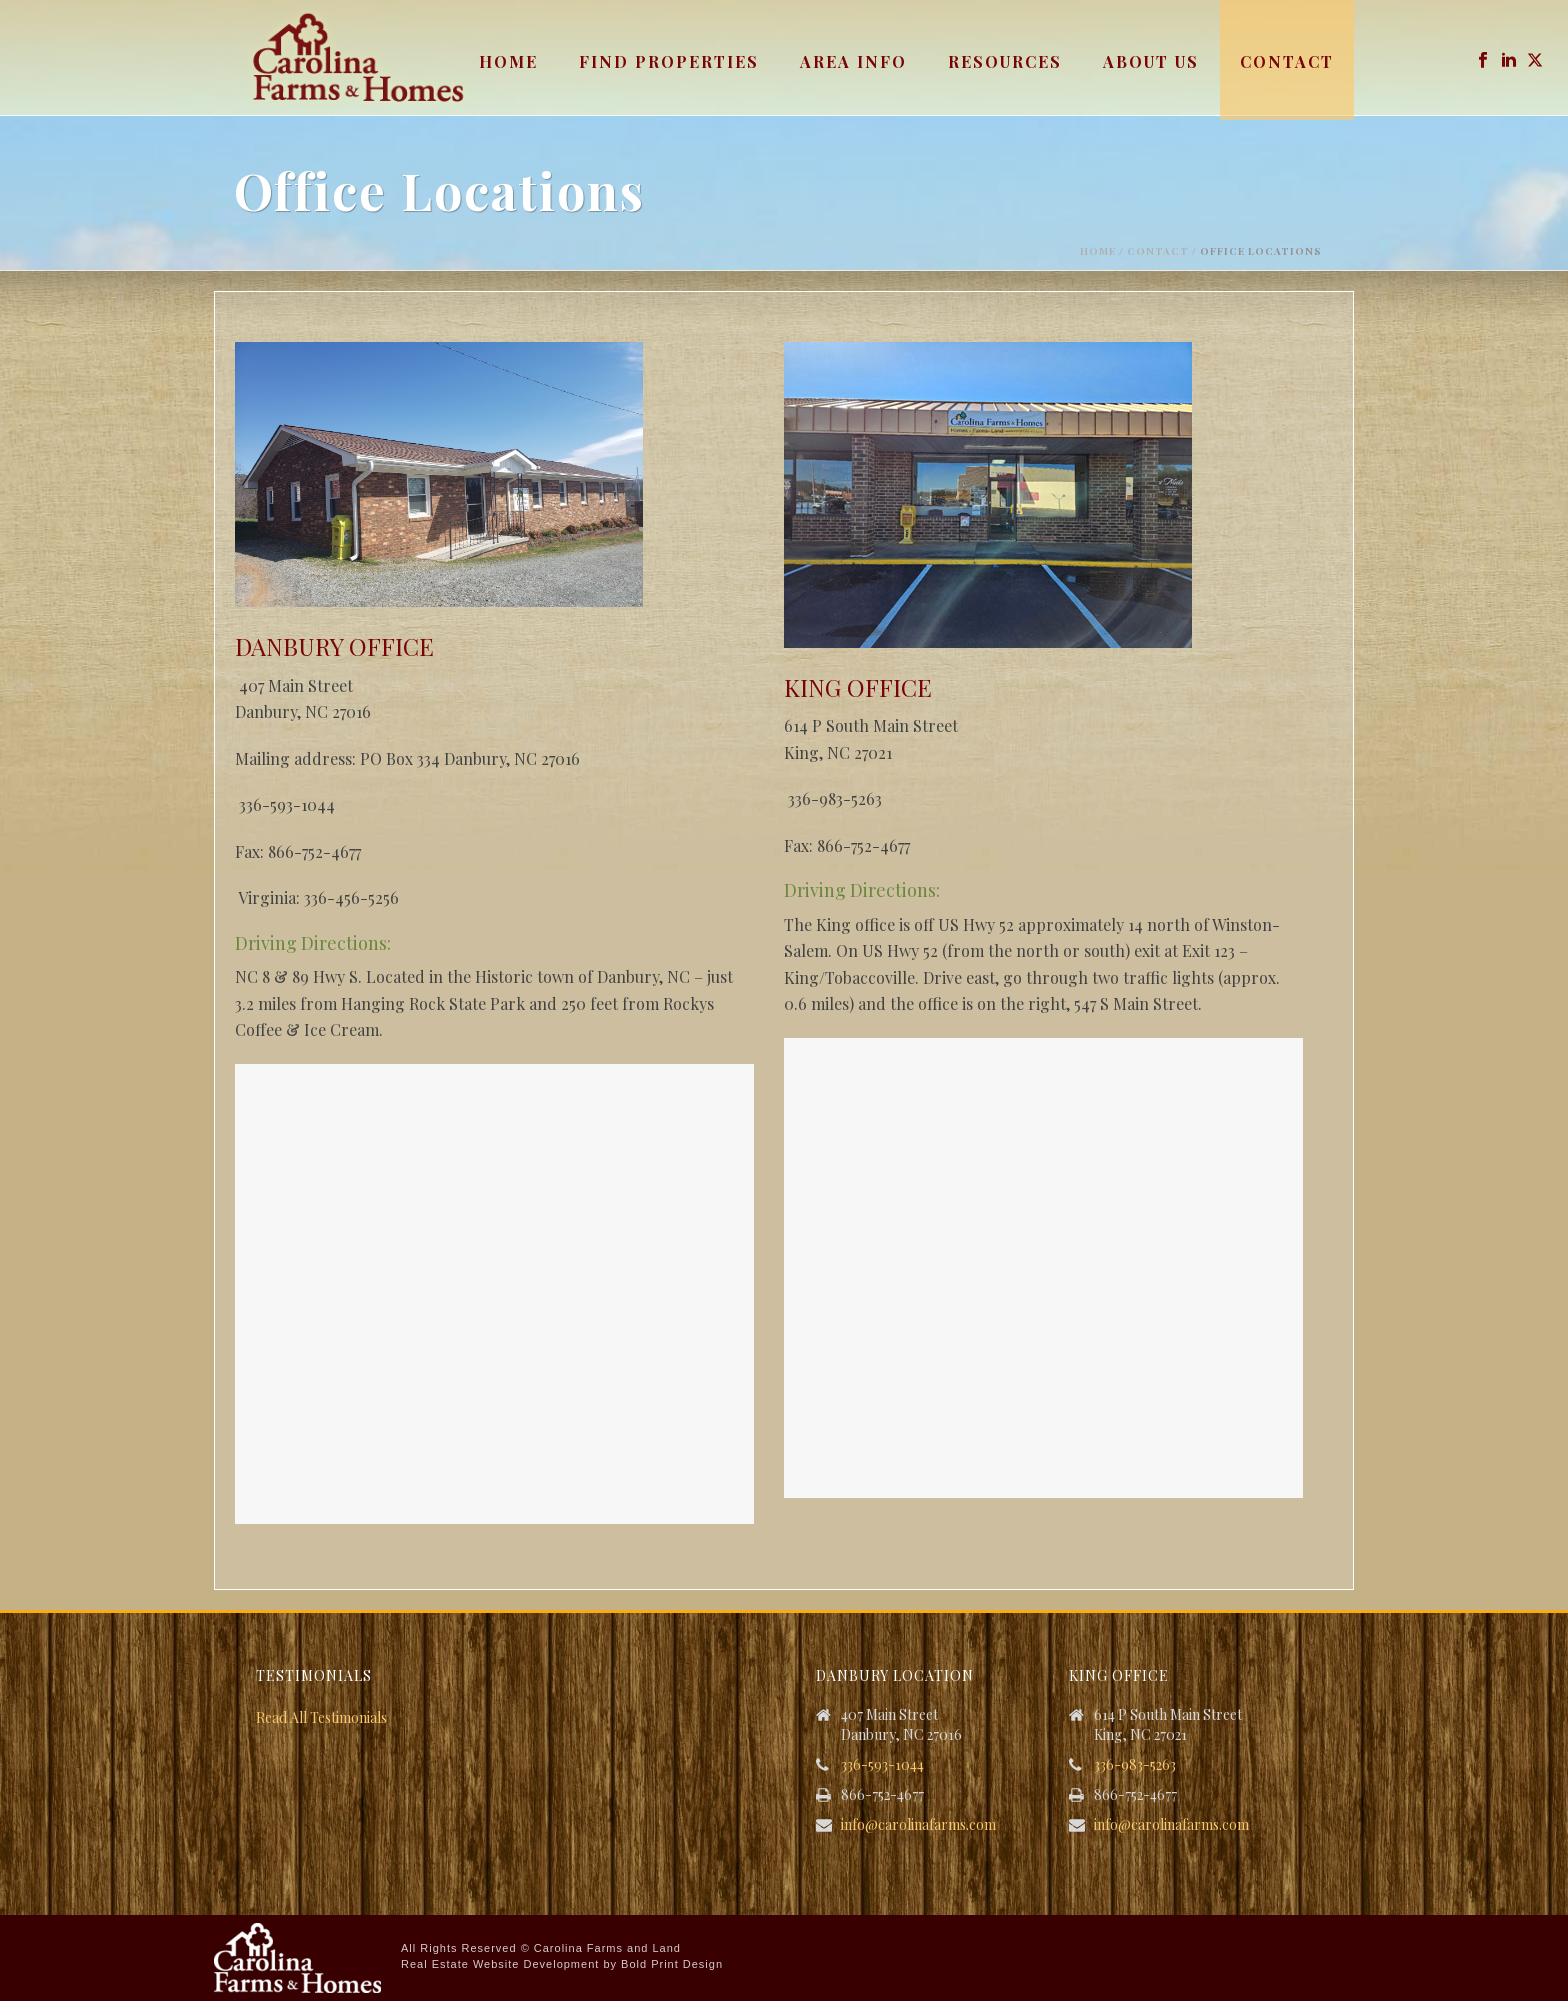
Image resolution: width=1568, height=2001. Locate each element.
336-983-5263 (1135, 1765)
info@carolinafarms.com (918, 1825)
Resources (1005, 61)
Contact (1287, 61)
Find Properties (669, 61)
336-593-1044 (882, 1765)
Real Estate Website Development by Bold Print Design (562, 1964)
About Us (1151, 61)
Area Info (853, 61)
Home (508, 61)
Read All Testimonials (321, 1717)
